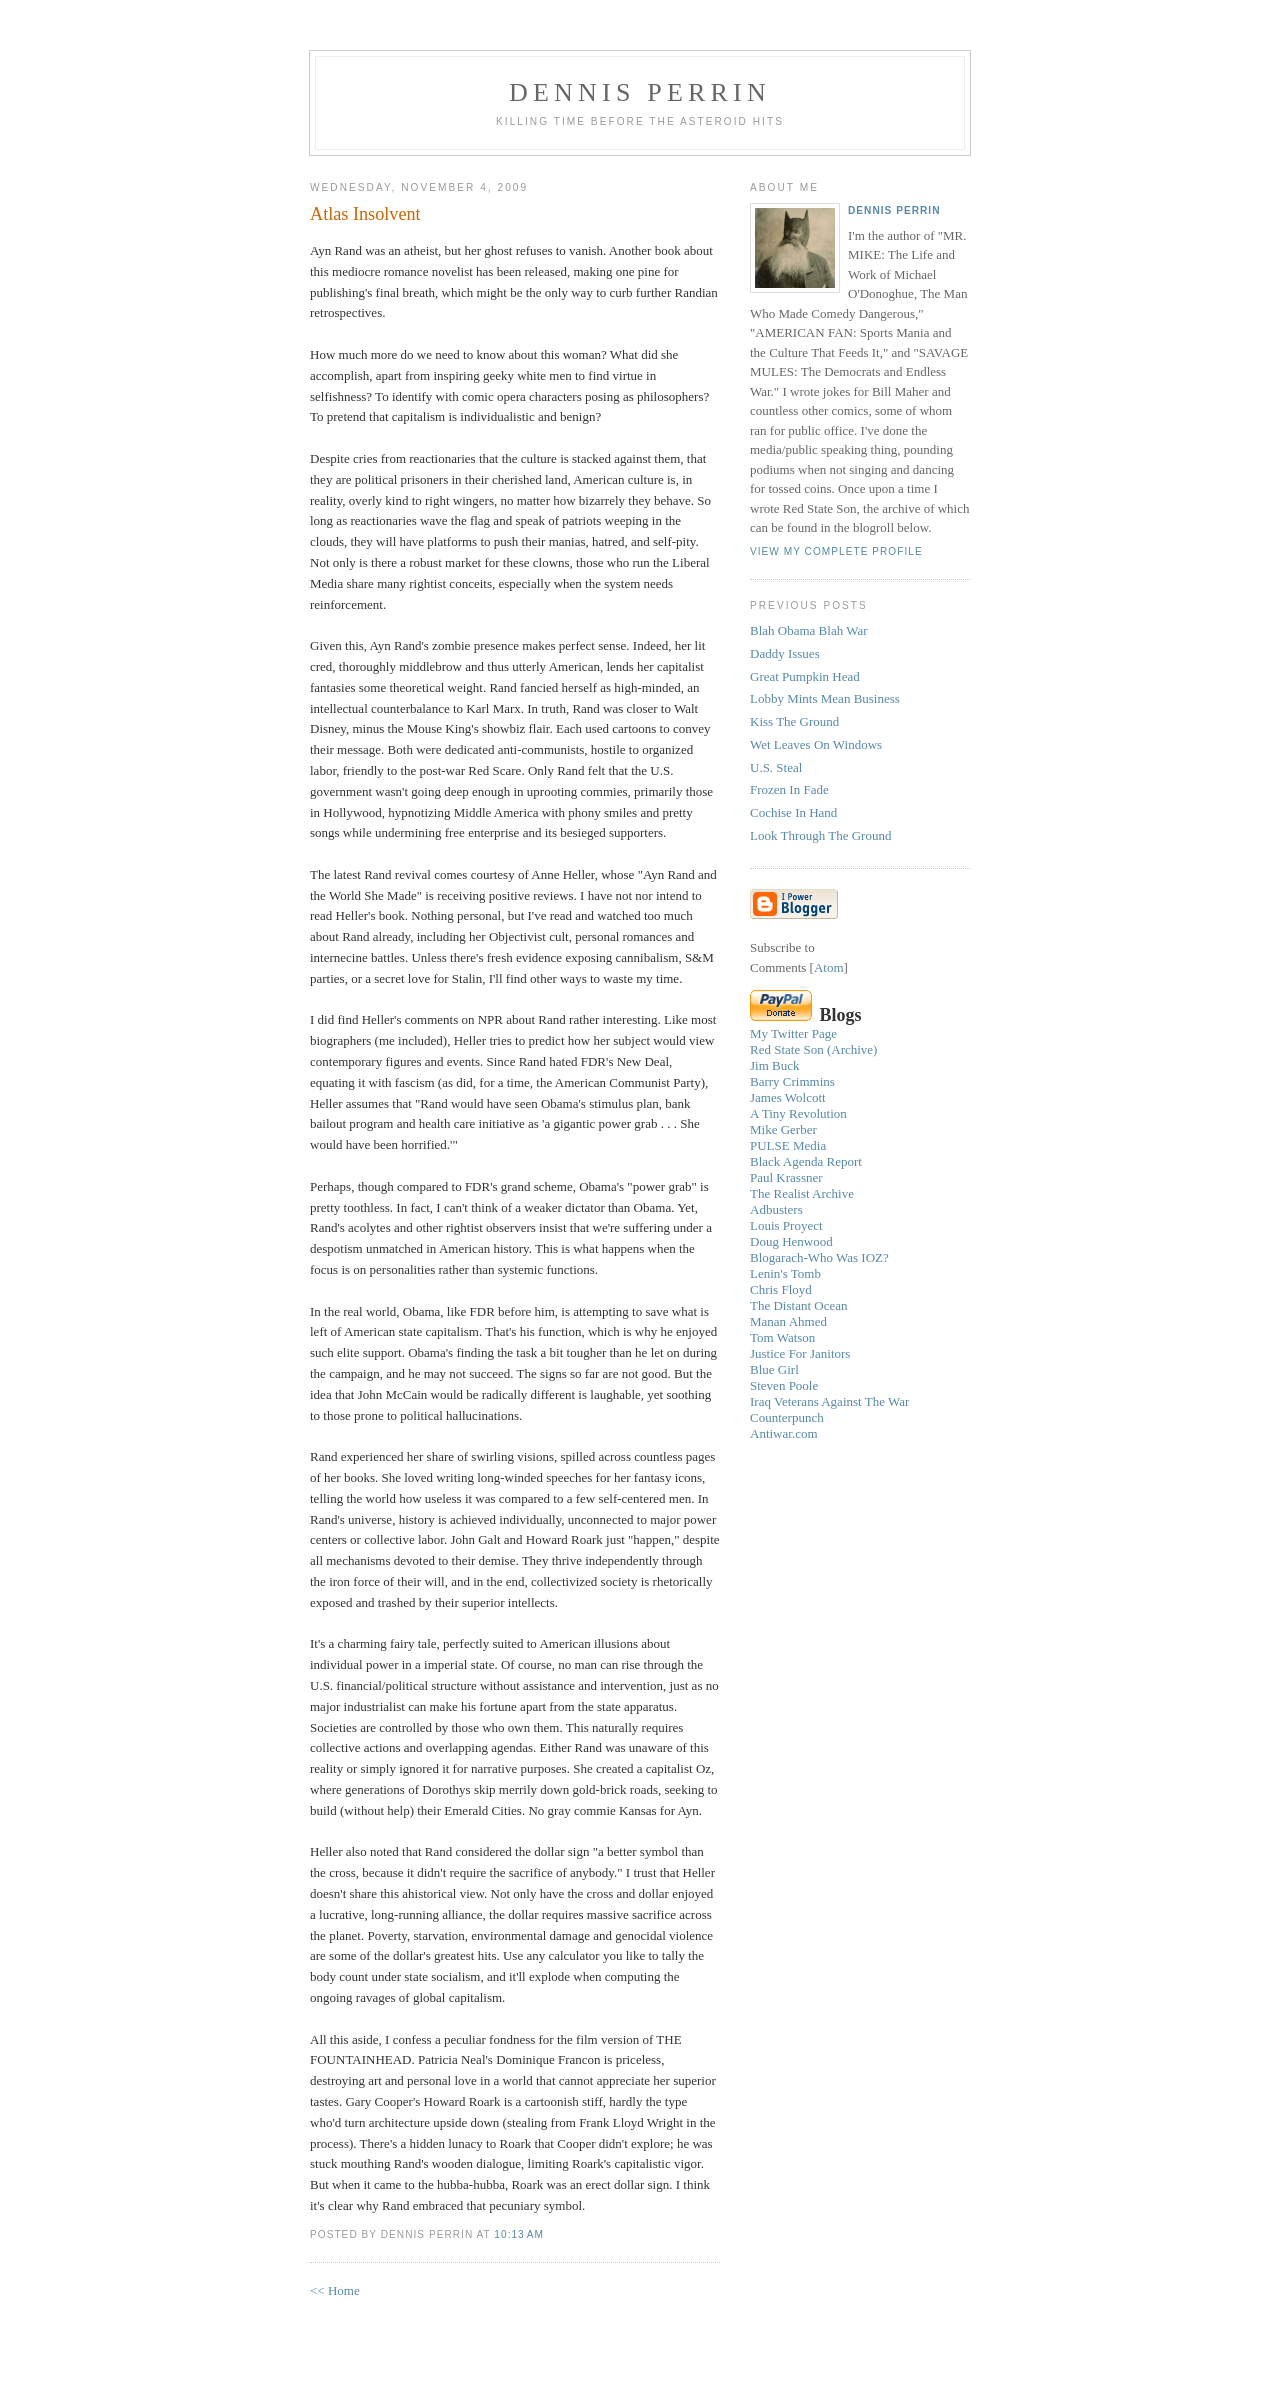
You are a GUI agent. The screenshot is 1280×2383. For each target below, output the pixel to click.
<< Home (335, 2290)
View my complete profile (836, 551)
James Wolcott (788, 1097)
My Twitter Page (793, 1033)
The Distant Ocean (798, 1305)
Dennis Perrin (640, 92)
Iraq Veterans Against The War (829, 1401)
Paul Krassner (786, 1177)
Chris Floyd (781, 1289)
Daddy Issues (785, 653)
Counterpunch (787, 1417)
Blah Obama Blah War (809, 630)
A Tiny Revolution (798, 1113)
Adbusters (776, 1209)
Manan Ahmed (788, 1321)
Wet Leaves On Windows (816, 744)
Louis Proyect (786, 1225)
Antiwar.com (784, 1433)
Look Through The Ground (820, 835)
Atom (829, 967)
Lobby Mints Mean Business (825, 698)
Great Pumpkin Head (805, 676)
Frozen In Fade (789, 789)
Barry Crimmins (792, 1081)
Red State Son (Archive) (813, 1049)
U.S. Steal (776, 767)
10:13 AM (518, 2234)
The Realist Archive (802, 1193)
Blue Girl (774, 1369)
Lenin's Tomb (785, 1273)
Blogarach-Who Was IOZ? (819, 1257)
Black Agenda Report (806, 1161)
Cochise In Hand (793, 812)
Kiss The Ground (794, 721)
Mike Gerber (783, 1129)
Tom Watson (782, 1337)
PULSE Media (788, 1145)
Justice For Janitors (800, 1353)
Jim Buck (774, 1065)
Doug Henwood (791, 1241)
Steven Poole (784, 1385)
